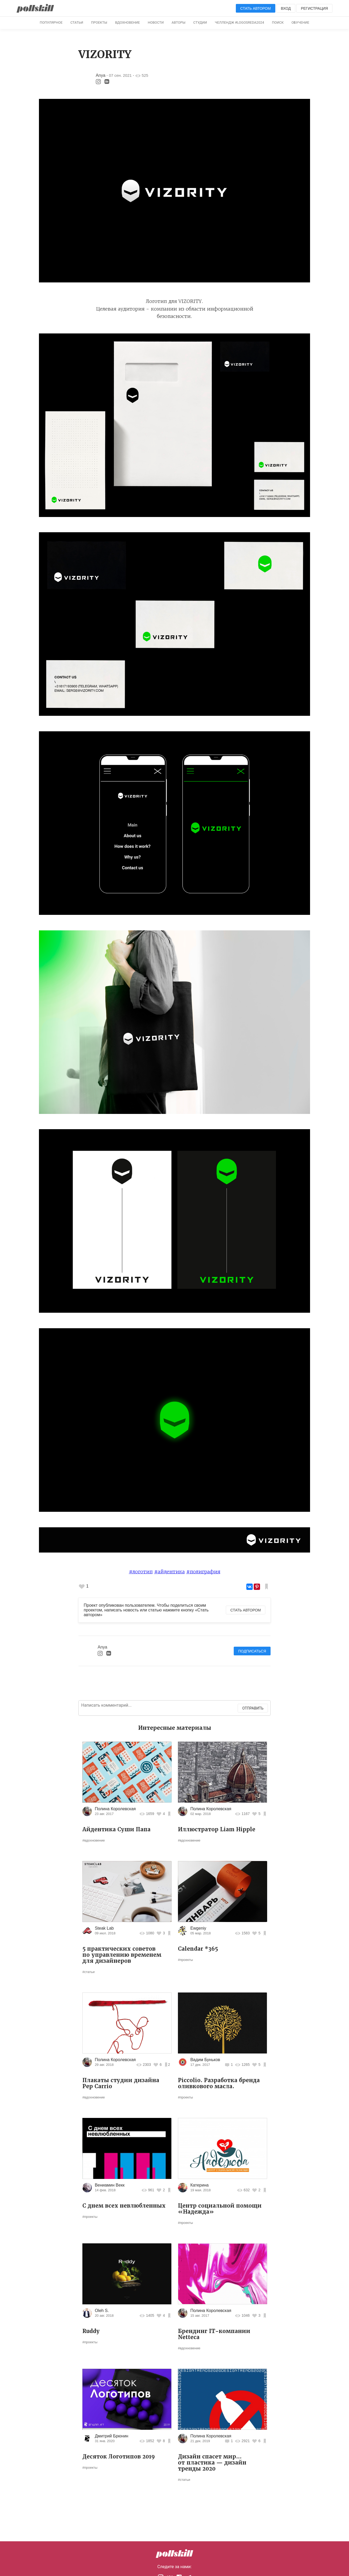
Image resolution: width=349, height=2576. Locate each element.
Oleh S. (102, 2310)
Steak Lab (104, 1928)
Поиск (277, 22)
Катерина (199, 2185)
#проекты (185, 1960)
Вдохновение (127, 22)
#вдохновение (93, 1840)
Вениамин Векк (109, 2185)
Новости (156, 22)
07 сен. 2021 (120, 75)
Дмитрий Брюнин (111, 2436)
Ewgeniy (198, 1928)
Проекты (99, 22)
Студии (200, 22)
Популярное (51, 22)
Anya (101, 75)
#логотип (141, 1572)
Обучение (300, 22)
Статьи (77, 22)
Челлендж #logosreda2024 (239, 22)
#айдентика (169, 1572)
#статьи (88, 1972)
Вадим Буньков (205, 2059)
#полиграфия (203, 1572)
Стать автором (255, 8)
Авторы (178, 22)
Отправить (252, 1708)
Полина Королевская (115, 1809)
